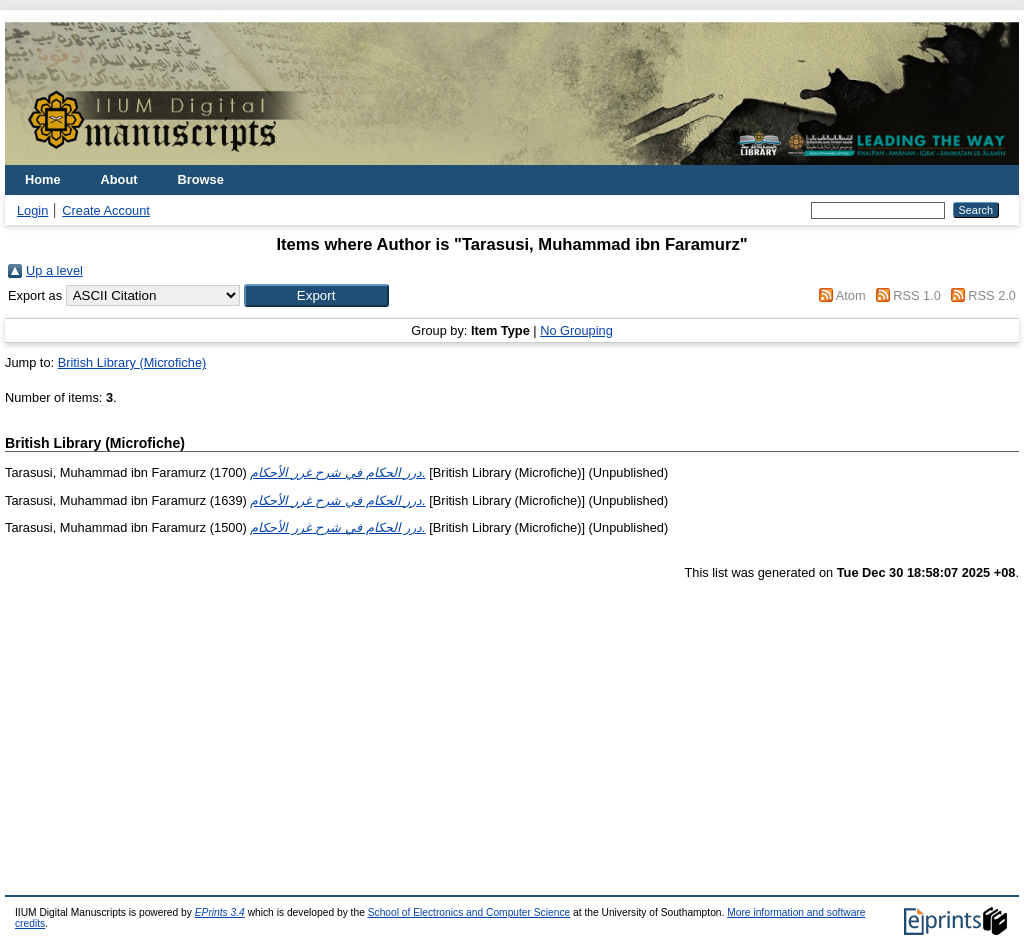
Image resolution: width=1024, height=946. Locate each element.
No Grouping (576, 330)
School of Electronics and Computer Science (469, 912)
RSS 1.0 (917, 295)
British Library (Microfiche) (132, 362)
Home (43, 179)
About (119, 179)
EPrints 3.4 (220, 912)
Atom (851, 295)
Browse (201, 179)
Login (32, 210)
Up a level (54, 270)
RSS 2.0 (992, 295)
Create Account (106, 210)
